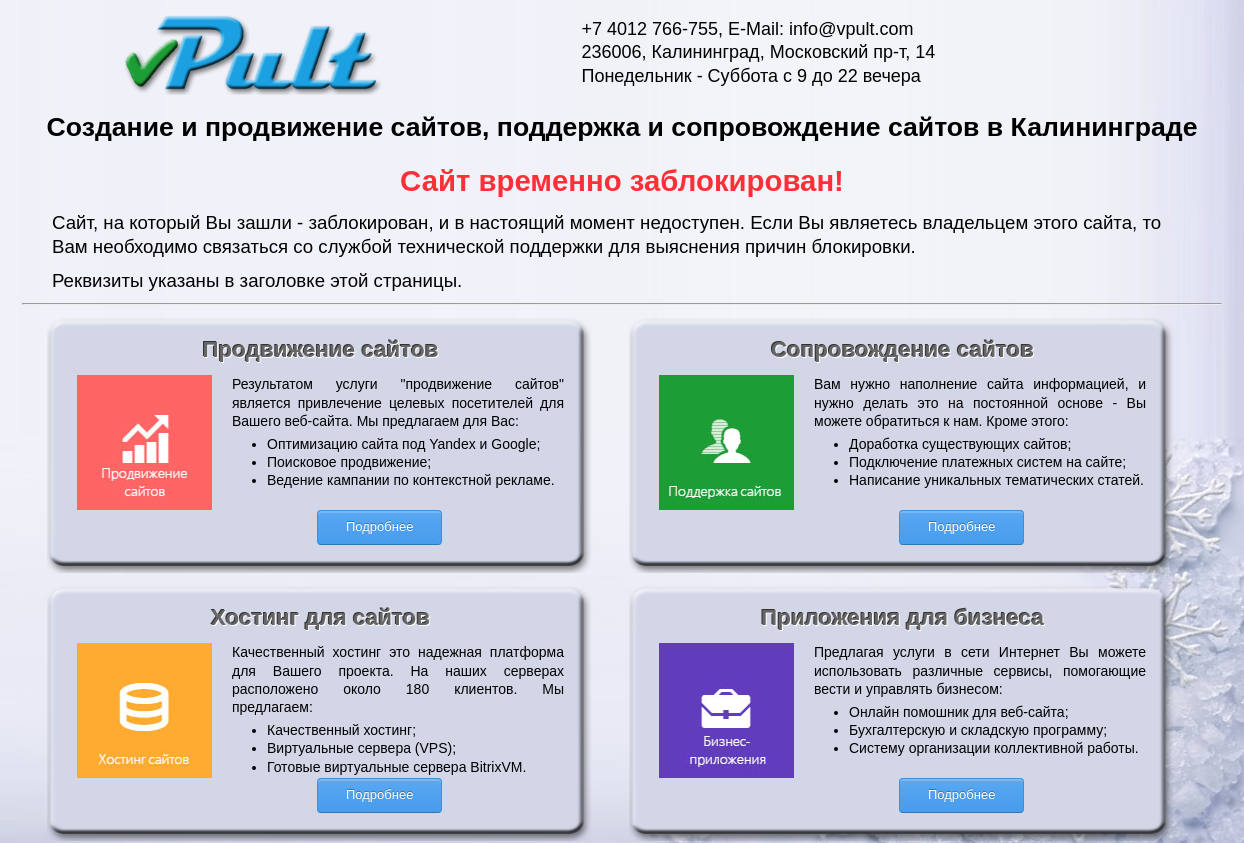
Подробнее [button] (379, 526)
